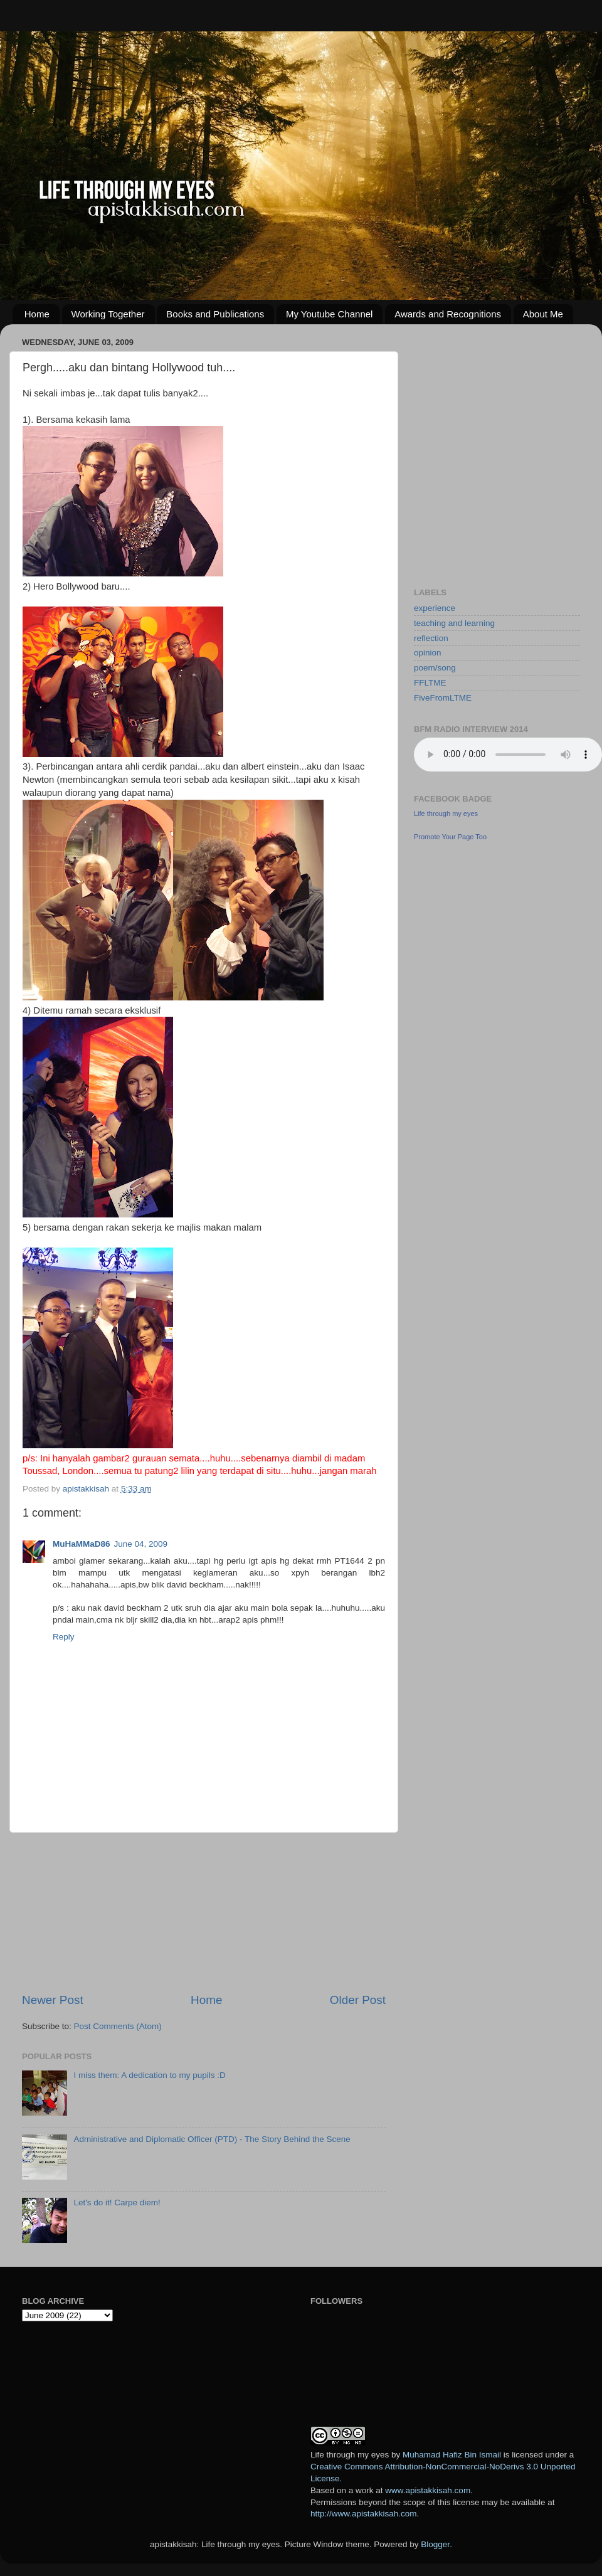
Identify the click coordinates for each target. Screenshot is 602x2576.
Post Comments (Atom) (118, 2026)
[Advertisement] (204, 1912)
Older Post (358, 1999)
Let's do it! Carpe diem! (116, 2202)
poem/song (435, 667)
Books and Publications (215, 314)
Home (37, 314)
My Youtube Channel (329, 314)
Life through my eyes (446, 813)
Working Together (108, 314)
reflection (431, 638)
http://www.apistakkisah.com (363, 2513)
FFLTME (430, 682)
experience (434, 608)
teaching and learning (454, 623)
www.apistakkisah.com (427, 2490)
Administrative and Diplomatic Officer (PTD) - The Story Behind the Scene (211, 2139)
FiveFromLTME (443, 697)
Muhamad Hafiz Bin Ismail (452, 2454)
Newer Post (52, 1999)
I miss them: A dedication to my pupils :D (149, 2075)
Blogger (435, 2544)
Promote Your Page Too (450, 836)
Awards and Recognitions (447, 314)
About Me (543, 314)
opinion (427, 652)
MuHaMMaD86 (81, 1544)
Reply (64, 1636)
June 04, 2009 (141, 1544)
